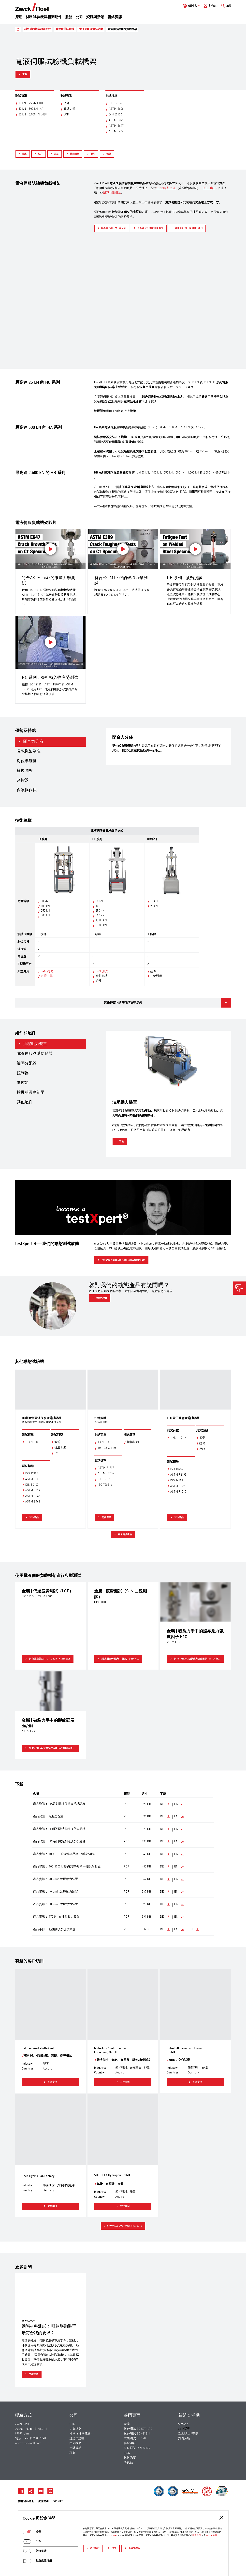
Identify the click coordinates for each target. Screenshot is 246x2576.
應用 (18, 17)
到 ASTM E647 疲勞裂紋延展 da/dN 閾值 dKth (52, 1748)
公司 (79, 17)
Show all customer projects (124, 2226)
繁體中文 (192, 6)
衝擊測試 (130, 2443)
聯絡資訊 (115, 17)
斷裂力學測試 (112, 192)
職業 (72, 2452)
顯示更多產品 (124, 1534)
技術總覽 (74, 154)
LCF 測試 (209, 188)
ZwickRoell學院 (188, 2433)
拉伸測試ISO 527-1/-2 (138, 2428)
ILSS (127, 2452)
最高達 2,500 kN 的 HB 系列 (189, 228)
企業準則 (75, 2428)
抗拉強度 (130, 2457)
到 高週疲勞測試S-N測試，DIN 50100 (120, 1659)
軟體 (108, 154)
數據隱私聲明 (26, 2501)
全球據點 (75, 2448)
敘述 (24, 154)
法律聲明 (43, 2501)
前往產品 (34, 1517)
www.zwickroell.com (28, 2443)
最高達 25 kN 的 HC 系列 (113, 228)
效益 (56, 154)
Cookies (58, 2501)
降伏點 (128, 2462)
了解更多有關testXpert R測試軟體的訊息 (123, 1260)
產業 (127, 2424)
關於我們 (75, 2443)
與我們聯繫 (101, 1298)
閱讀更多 (33, 2374)
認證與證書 (77, 2438)
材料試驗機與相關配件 (44, 17)
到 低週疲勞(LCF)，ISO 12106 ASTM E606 (49, 1659)
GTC (72, 2424)
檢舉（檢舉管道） (81, 2433)
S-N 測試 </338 (166, 188)
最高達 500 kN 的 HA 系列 (150, 228)
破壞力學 (47, 976)
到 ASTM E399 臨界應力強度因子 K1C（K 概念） (198, 1659)
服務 (68, 17)
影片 (40, 154)
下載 (24, 74)
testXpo (183, 2424)
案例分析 (184, 2438)
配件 (92, 154)
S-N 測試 (47, 971)
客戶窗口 (213, 6)
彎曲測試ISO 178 (135, 2438)
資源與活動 (95, 17)
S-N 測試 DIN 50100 (137, 2448)
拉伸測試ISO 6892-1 (137, 2433)
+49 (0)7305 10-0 (35, 2438)
